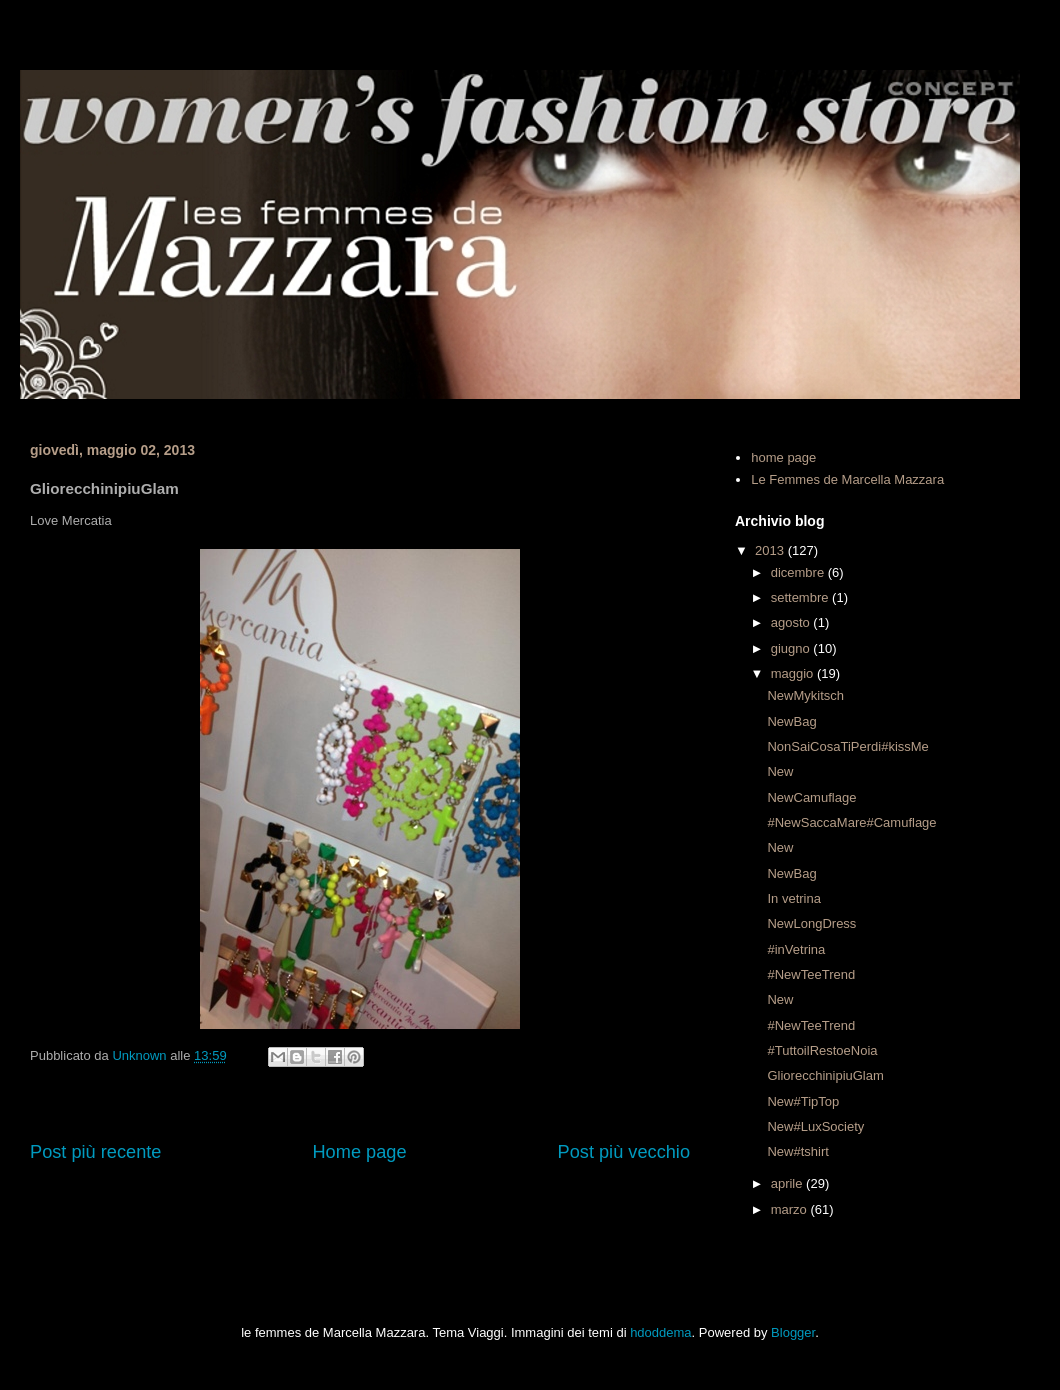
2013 (771, 550)
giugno (792, 648)
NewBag (791, 721)
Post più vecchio (624, 1152)
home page (783, 457)
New (780, 771)
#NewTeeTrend (811, 974)
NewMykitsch (805, 695)
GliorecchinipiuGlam (825, 1075)
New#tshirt (797, 1151)
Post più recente (95, 1152)
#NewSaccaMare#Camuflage (851, 822)
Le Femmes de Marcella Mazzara (847, 479)
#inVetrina (796, 949)
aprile (788, 1183)
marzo (791, 1209)
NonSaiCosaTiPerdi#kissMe (847, 746)
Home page (359, 1152)
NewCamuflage (811, 797)
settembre (801, 597)
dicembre (799, 572)
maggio (794, 673)
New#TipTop (803, 1101)
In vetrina (793, 898)
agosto (792, 622)
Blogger (793, 1332)
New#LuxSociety (815, 1126)
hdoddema (660, 1332)
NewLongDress (811, 923)
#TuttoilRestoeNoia (822, 1050)
